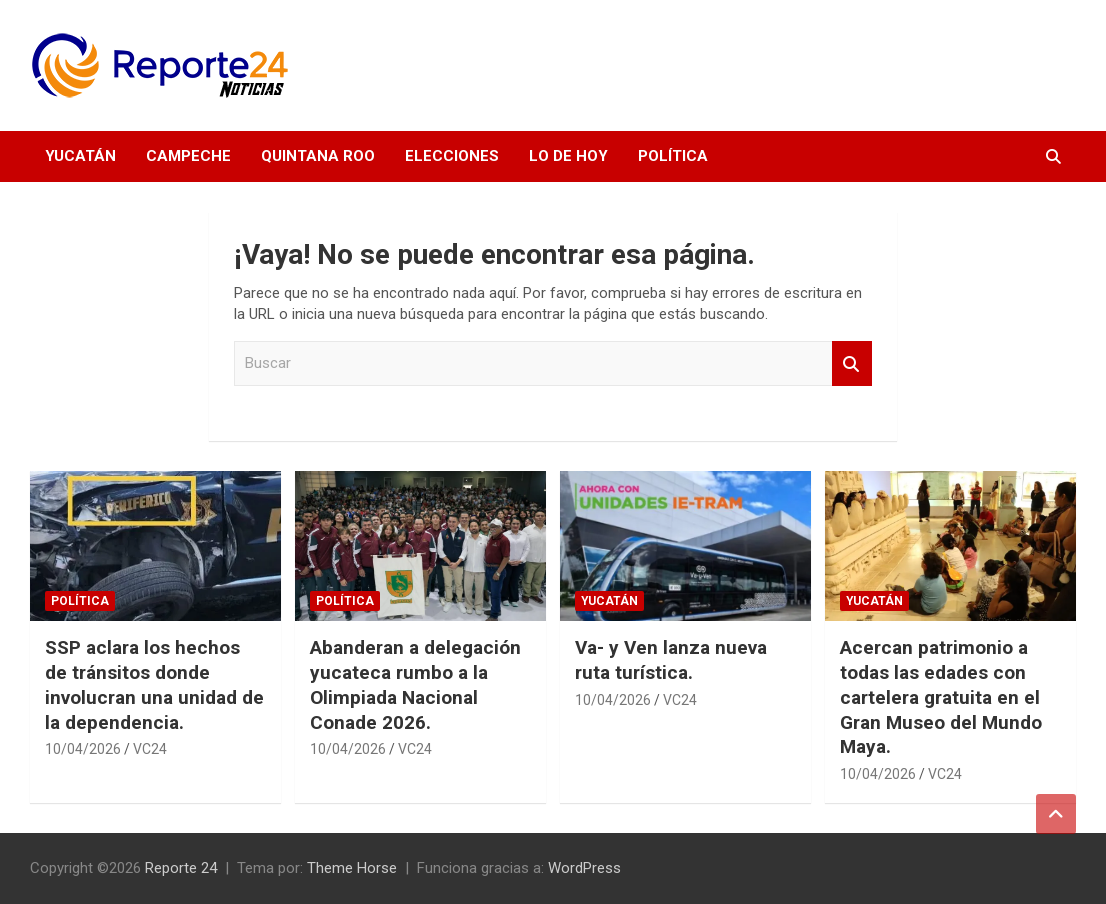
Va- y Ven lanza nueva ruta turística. (671, 660)
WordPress (584, 868)
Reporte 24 (181, 868)
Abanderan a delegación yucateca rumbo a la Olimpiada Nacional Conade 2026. (415, 684)
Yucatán (80, 156)
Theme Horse (352, 868)
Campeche (188, 156)
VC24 (150, 749)
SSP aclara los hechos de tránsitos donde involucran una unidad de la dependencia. (154, 684)
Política (673, 156)
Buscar (852, 363)
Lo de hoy (568, 156)
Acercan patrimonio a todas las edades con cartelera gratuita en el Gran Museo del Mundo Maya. (941, 697)
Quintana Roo (318, 156)
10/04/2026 (83, 749)
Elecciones (452, 156)
